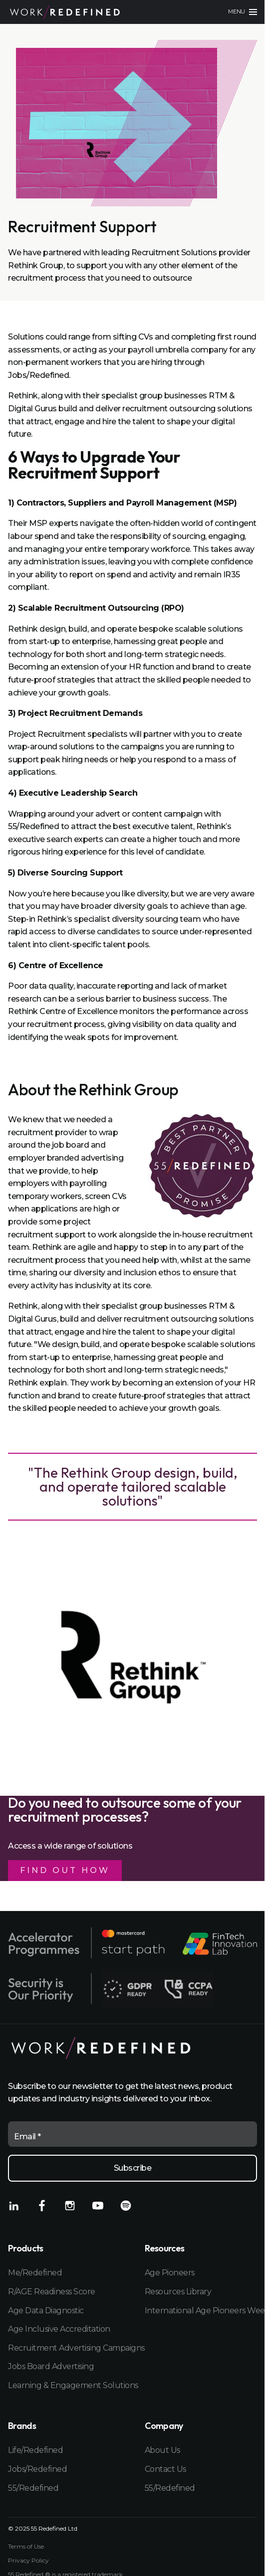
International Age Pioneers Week (201, 2310)
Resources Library (178, 2291)
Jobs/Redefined (37, 2469)
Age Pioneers (170, 2272)
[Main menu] (242, 12)
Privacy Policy (28, 2561)
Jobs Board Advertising (51, 2366)
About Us (162, 2450)
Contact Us (165, 2469)
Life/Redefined (35, 2450)
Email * (27, 2136)
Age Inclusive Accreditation (59, 2329)
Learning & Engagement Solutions (64, 2385)
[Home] (65, 12)
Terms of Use (26, 2547)
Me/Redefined (35, 2272)
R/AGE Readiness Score (51, 2291)
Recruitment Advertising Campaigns (64, 2348)
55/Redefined (33, 2488)
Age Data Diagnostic (46, 2310)
